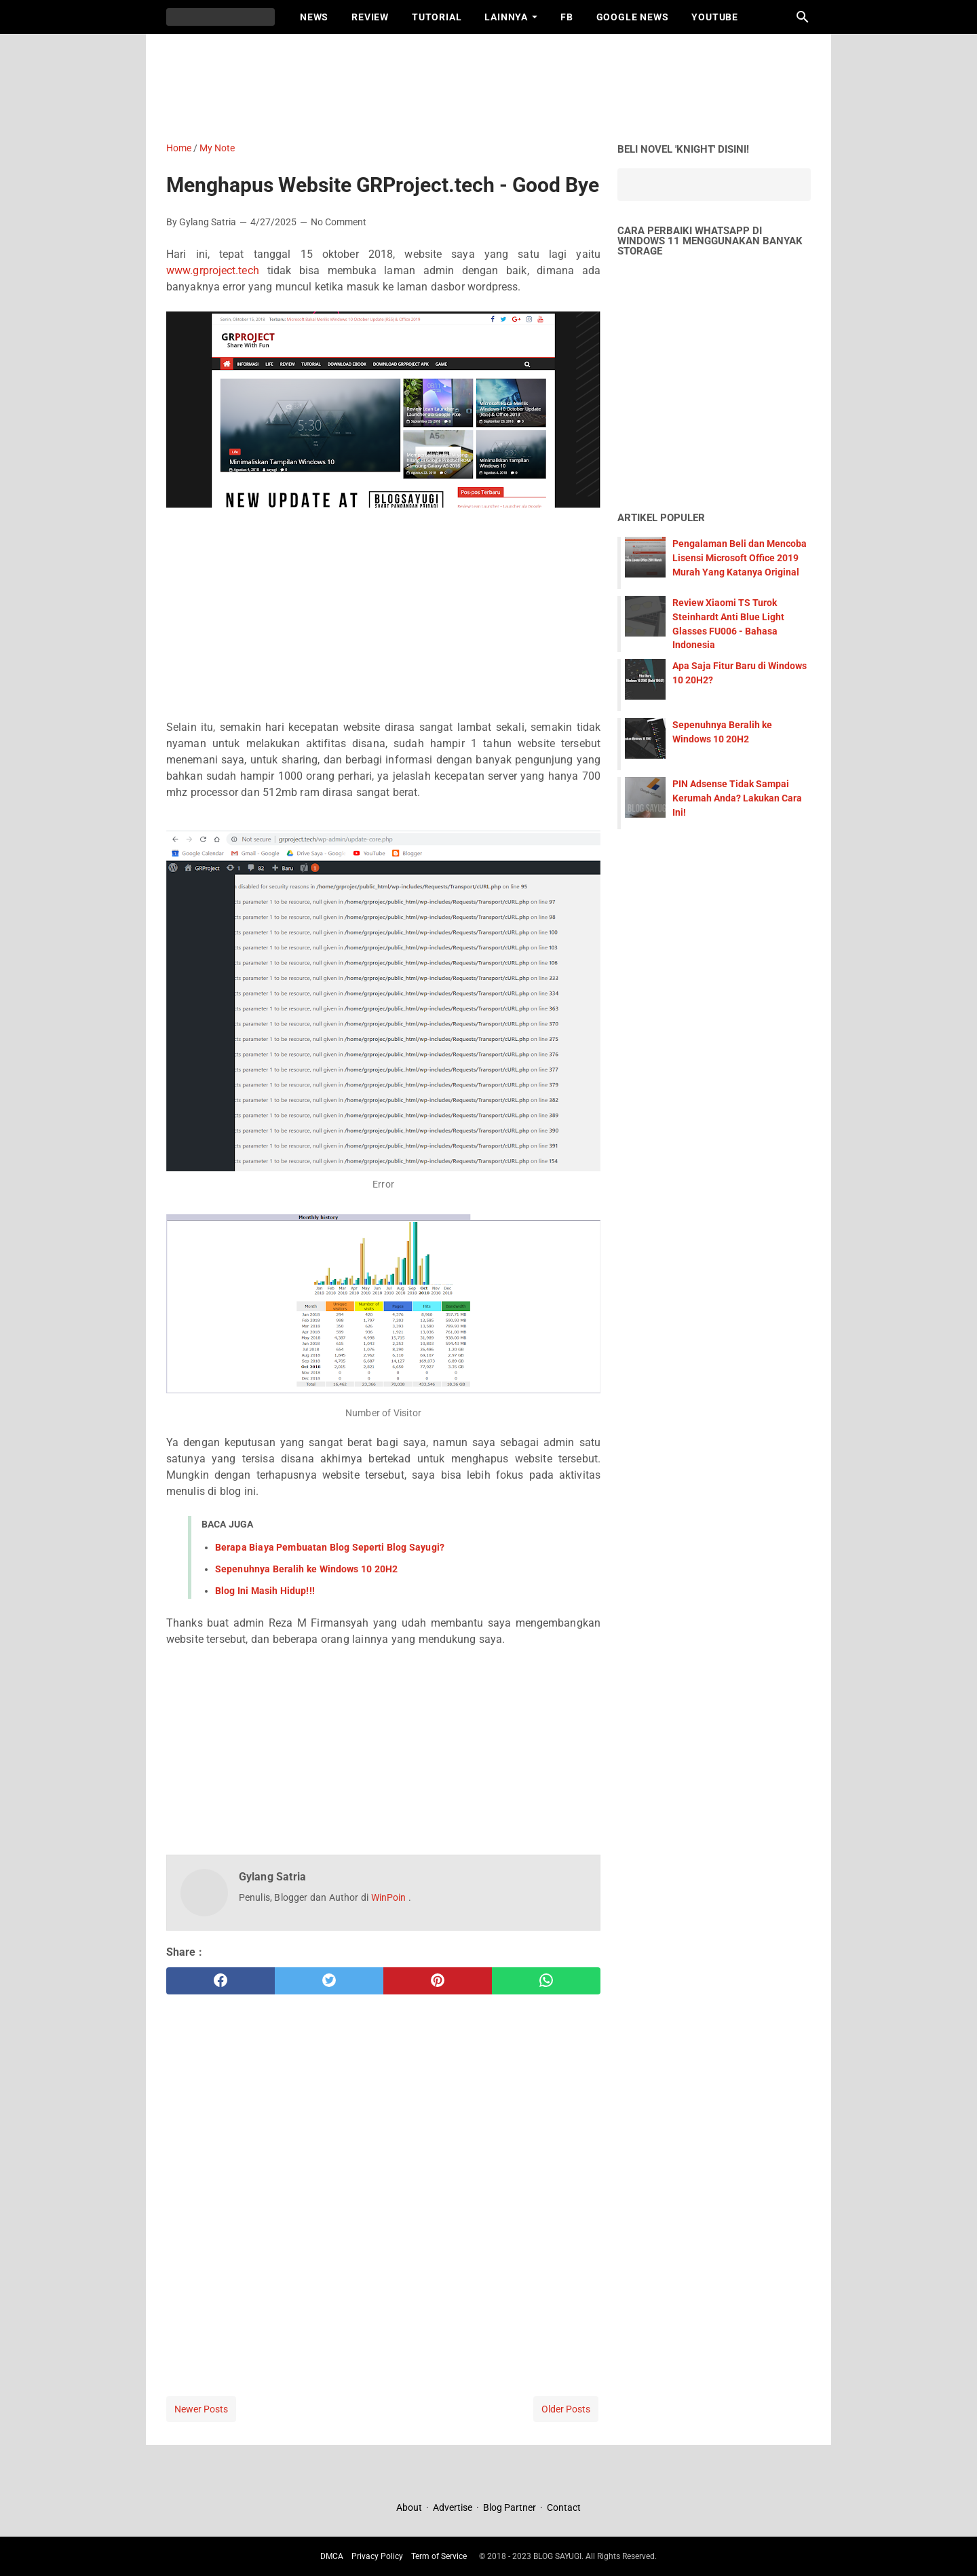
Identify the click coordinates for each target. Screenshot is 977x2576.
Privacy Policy (377, 2556)
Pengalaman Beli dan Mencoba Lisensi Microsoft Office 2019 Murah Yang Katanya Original (739, 557)
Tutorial (436, 17)
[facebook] (220, 1980)
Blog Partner (509, 2507)
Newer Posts (201, 2409)
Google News (632, 17)
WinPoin (389, 1897)
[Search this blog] (802, 17)
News (314, 17)
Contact (564, 2507)
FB (566, 17)
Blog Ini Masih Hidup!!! (265, 1590)
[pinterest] (437, 1980)
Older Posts (565, 2409)
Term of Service (439, 2556)
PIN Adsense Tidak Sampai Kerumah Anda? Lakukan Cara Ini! (737, 798)
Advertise (452, 2507)
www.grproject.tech (212, 270)
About (410, 2507)
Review (370, 17)
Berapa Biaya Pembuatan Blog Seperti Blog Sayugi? (329, 1547)
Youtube (714, 17)
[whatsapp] (546, 1980)
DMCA (331, 2556)
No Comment (338, 221)
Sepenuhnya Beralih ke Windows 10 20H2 (306, 1569)
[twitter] (329, 1980)
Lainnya (506, 17)
